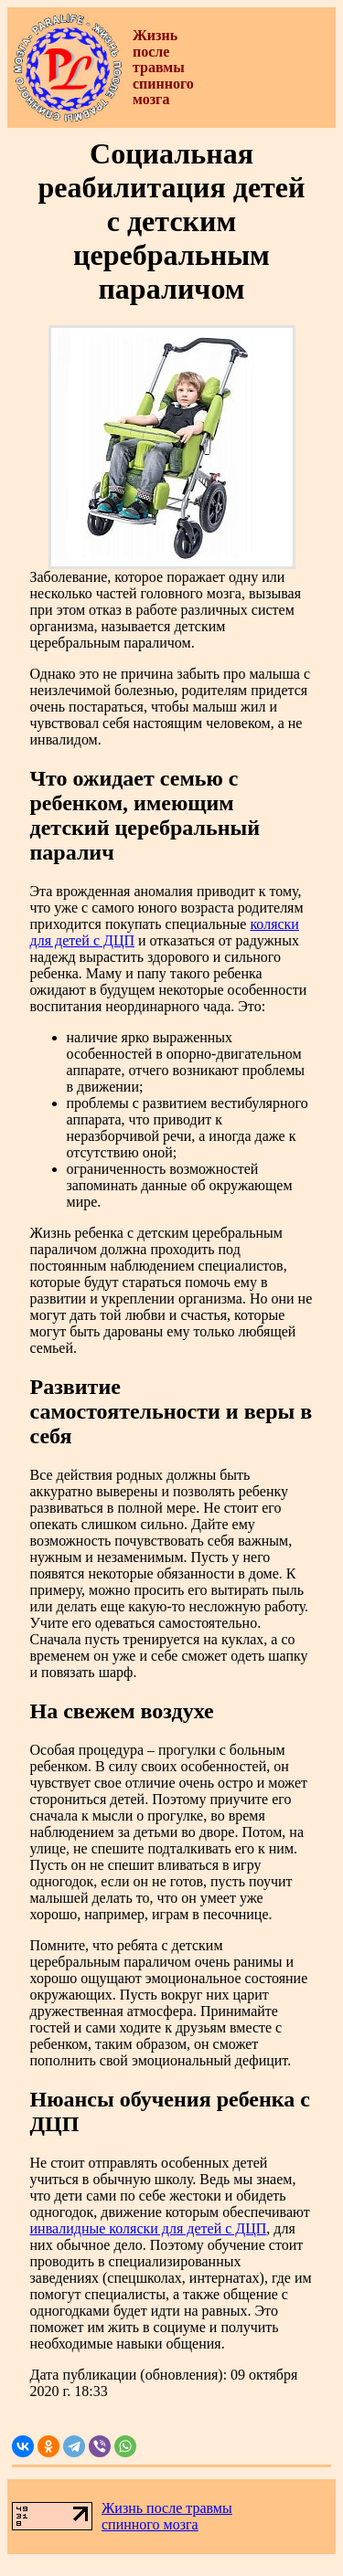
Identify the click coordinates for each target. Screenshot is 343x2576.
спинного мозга (150, 2524)
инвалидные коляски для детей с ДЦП (148, 2228)
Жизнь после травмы (167, 2508)
